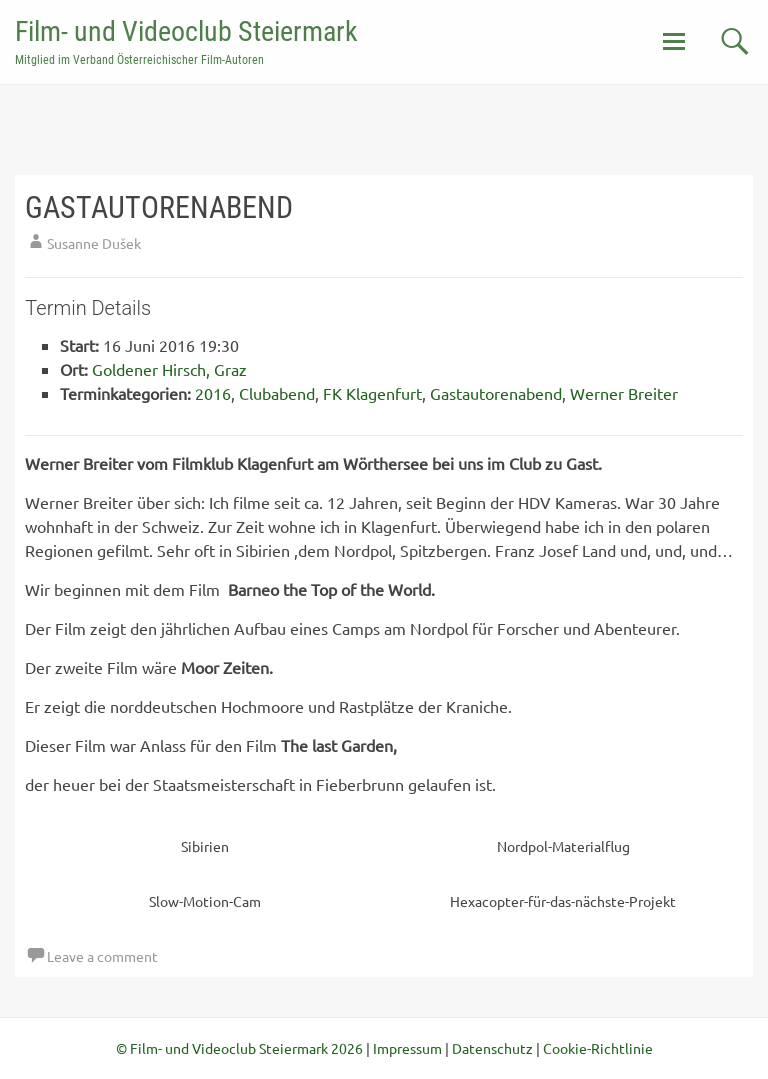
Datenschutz (492, 1048)
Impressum (407, 1048)
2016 (213, 393)
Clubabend (277, 393)
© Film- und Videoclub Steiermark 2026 (239, 1048)
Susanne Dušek (94, 243)
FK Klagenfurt (372, 393)
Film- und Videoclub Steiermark (186, 31)
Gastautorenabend (496, 393)
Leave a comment (102, 956)
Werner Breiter (624, 393)
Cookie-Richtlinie (598, 1048)
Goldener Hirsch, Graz (169, 369)
